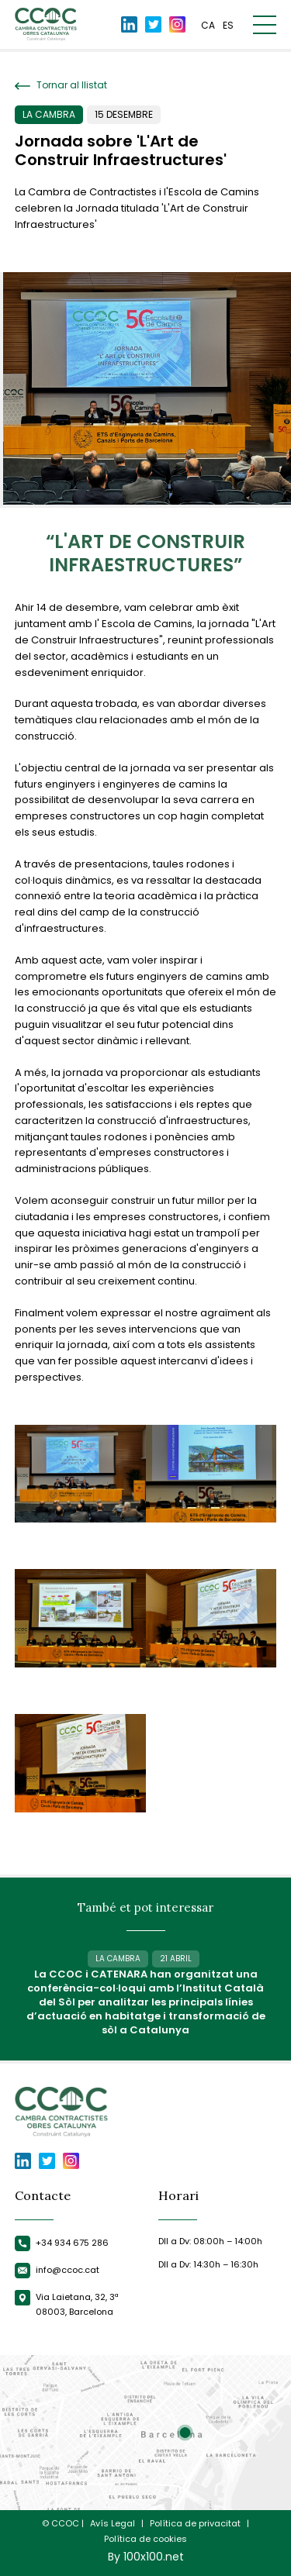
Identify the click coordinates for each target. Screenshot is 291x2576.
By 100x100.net (146, 2557)
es (228, 25)
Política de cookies (145, 2539)
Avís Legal (112, 2523)
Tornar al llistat (61, 85)
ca (208, 25)
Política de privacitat (195, 2523)
